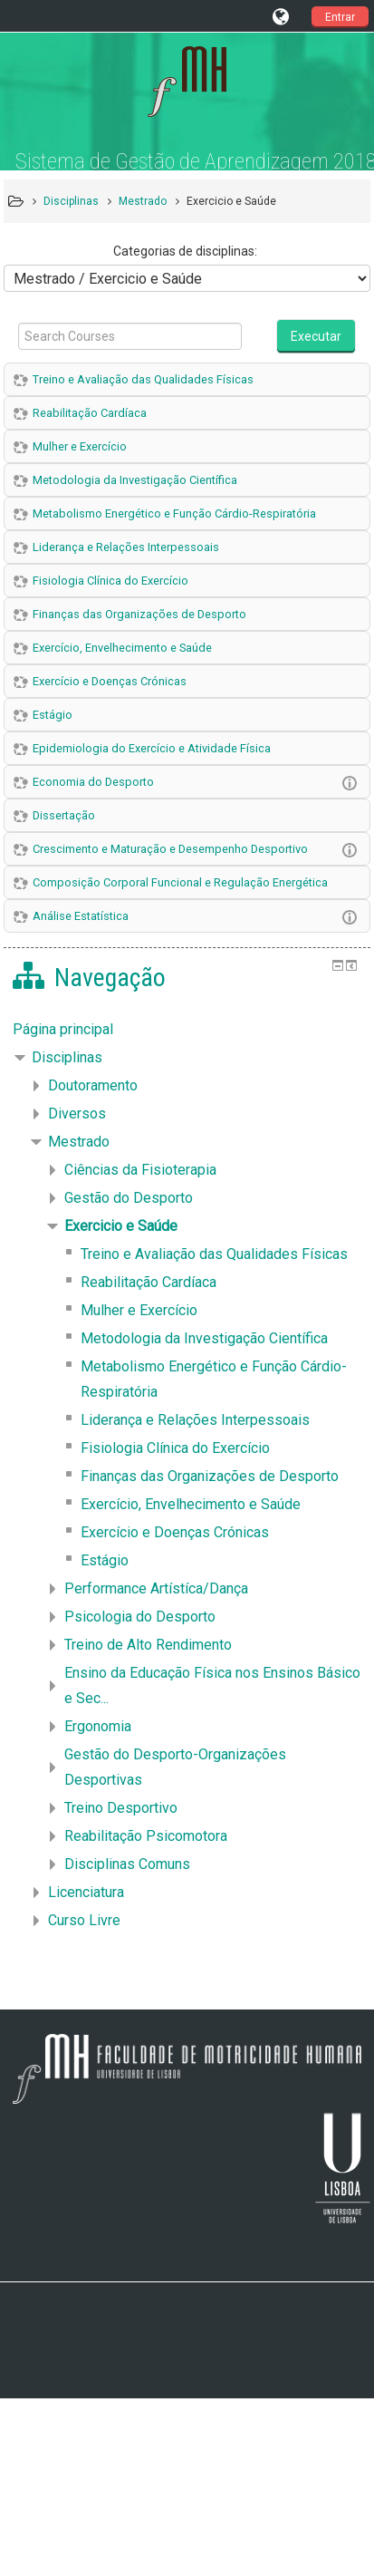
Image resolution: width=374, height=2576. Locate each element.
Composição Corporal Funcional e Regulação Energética (180, 882)
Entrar (340, 17)
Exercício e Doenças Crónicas (110, 681)
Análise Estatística (81, 916)
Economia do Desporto (93, 782)
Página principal (63, 1029)
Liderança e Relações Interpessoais (126, 547)
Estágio (52, 714)
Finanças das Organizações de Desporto (139, 614)
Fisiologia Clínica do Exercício (110, 580)
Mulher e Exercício (80, 446)
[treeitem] (187, 1029)
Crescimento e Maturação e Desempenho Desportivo (170, 849)
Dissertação (64, 815)
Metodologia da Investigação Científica (135, 480)
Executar (316, 336)
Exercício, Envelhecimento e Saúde (122, 647)
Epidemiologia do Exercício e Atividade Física (152, 748)
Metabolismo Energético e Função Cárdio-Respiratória (174, 513)
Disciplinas (67, 1057)
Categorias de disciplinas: (185, 251)
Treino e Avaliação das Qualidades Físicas (143, 379)
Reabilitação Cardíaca (90, 413)
